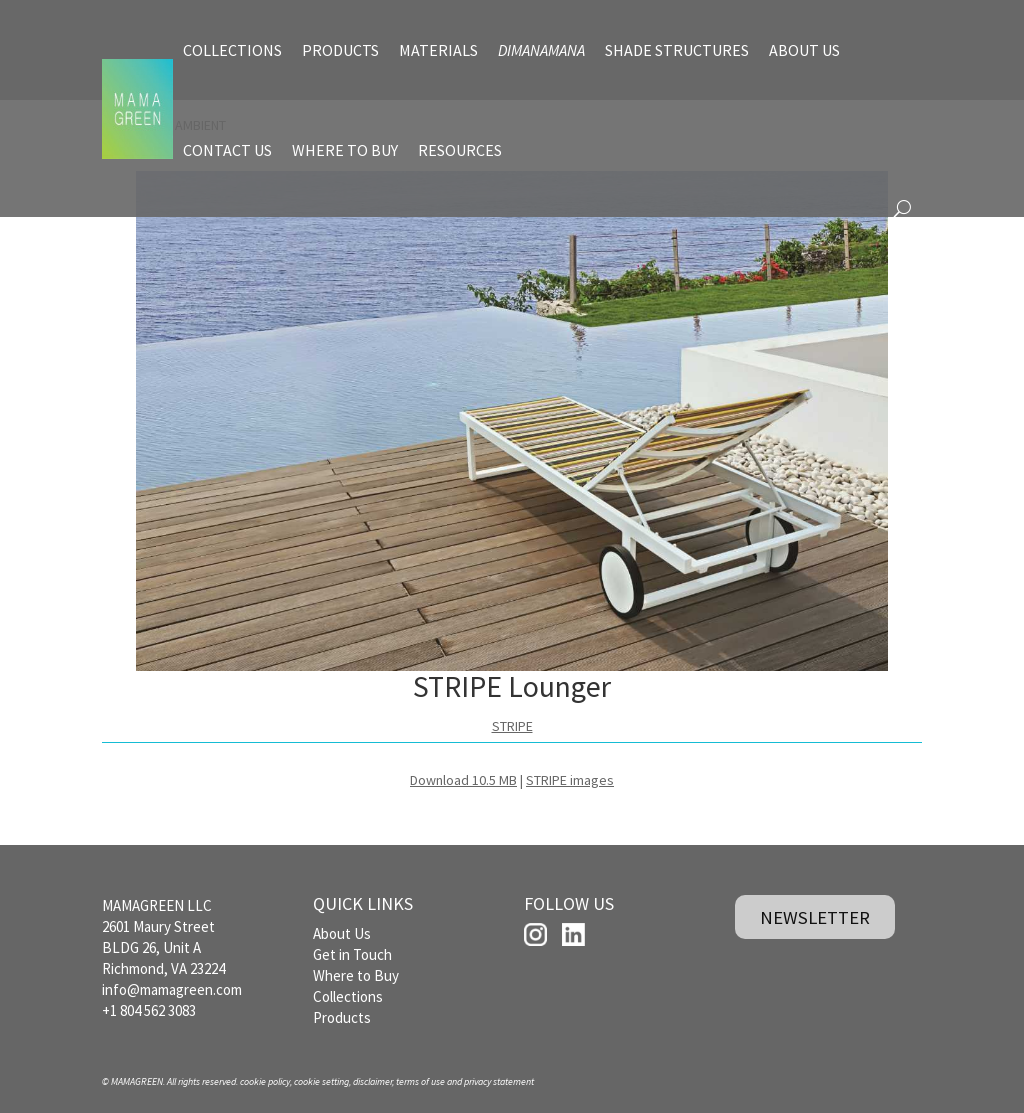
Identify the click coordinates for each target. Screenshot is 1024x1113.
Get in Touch (352, 954)
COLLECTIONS (232, 50)
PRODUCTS (340, 50)
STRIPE (512, 726)
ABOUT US (804, 50)
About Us (342, 933)
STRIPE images (570, 780)
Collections (348, 996)
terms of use (420, 1081)
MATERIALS (438, 50)
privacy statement (499, 1081)
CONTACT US (227, 150)
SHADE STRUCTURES (677, 50)
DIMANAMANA (541, 50)
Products (342, 1017)
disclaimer (372, 1081)
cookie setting (321, 1081)
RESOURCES (460, 150)
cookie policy (265, 1081)
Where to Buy (356, 975)
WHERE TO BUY (345, 150)
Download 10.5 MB (463, 780)
